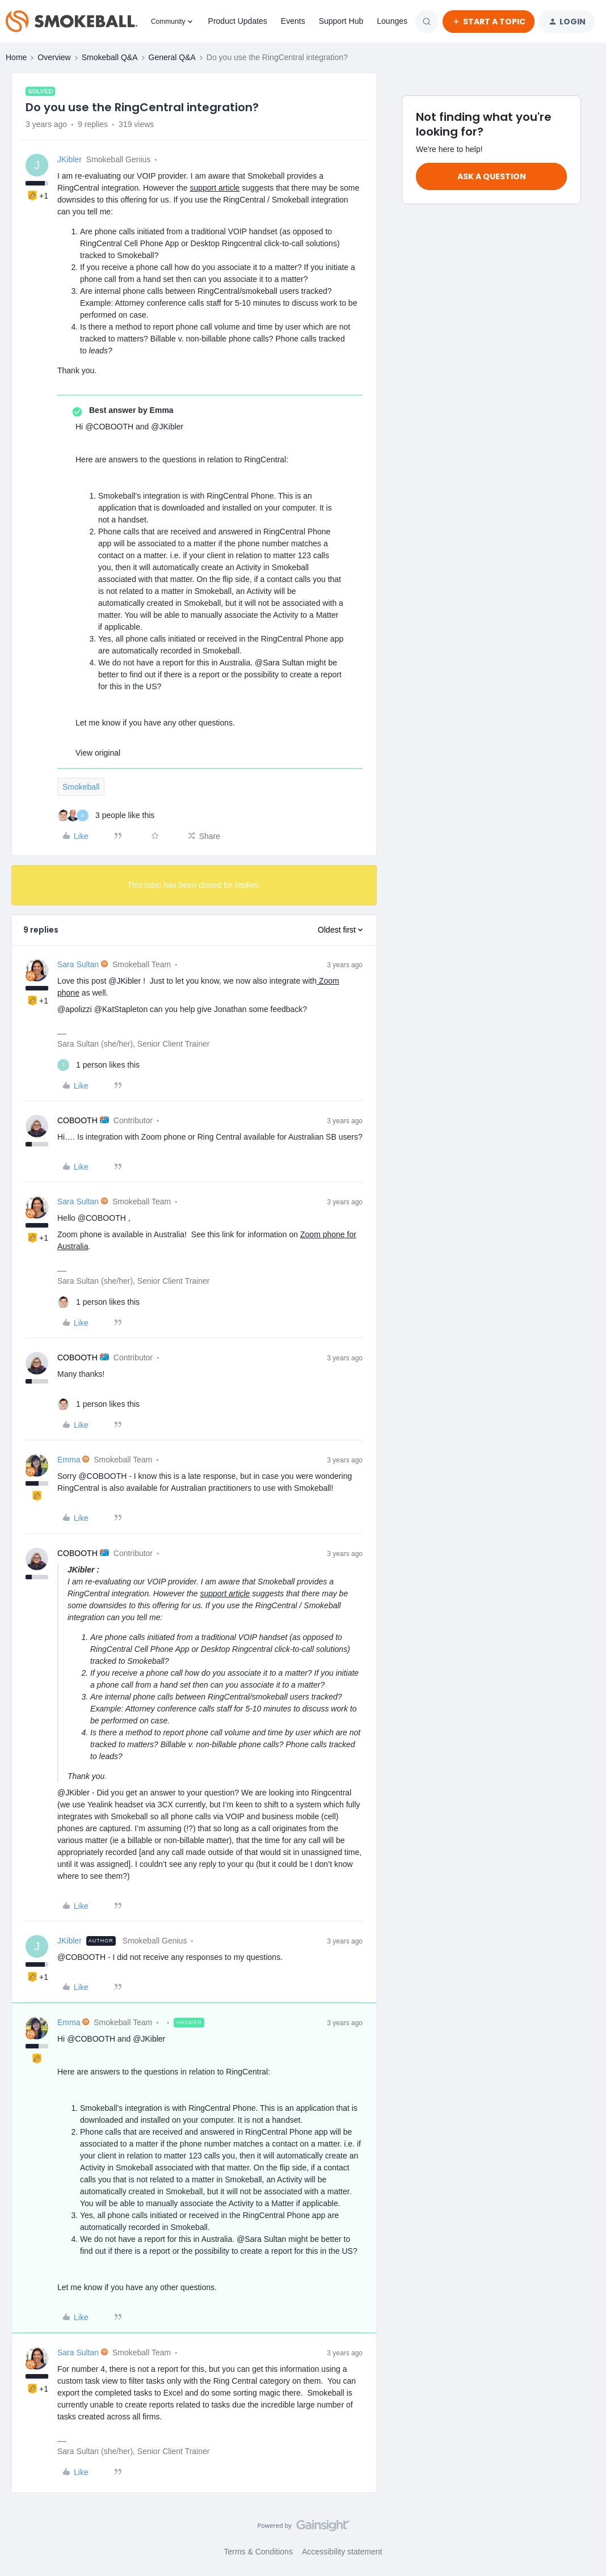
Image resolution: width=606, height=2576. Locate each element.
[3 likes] (105, 815)
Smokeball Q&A (110, 57)
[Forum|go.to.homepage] (71, 21)
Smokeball (80, 786)
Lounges (392, 21)
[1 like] (98, 1065)
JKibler (69, 159)
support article (214, 187)
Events (293, 21)
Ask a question (491, 176)
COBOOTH (77, 1120)
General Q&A (172, 57)
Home (16, 57)
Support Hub (341, 21)
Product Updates (237, 21)
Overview (53, 57)
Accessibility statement (342, 2551)
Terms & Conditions (258, 2551)
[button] (489, 21)
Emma (68, 1459)
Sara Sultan (78, 964)
